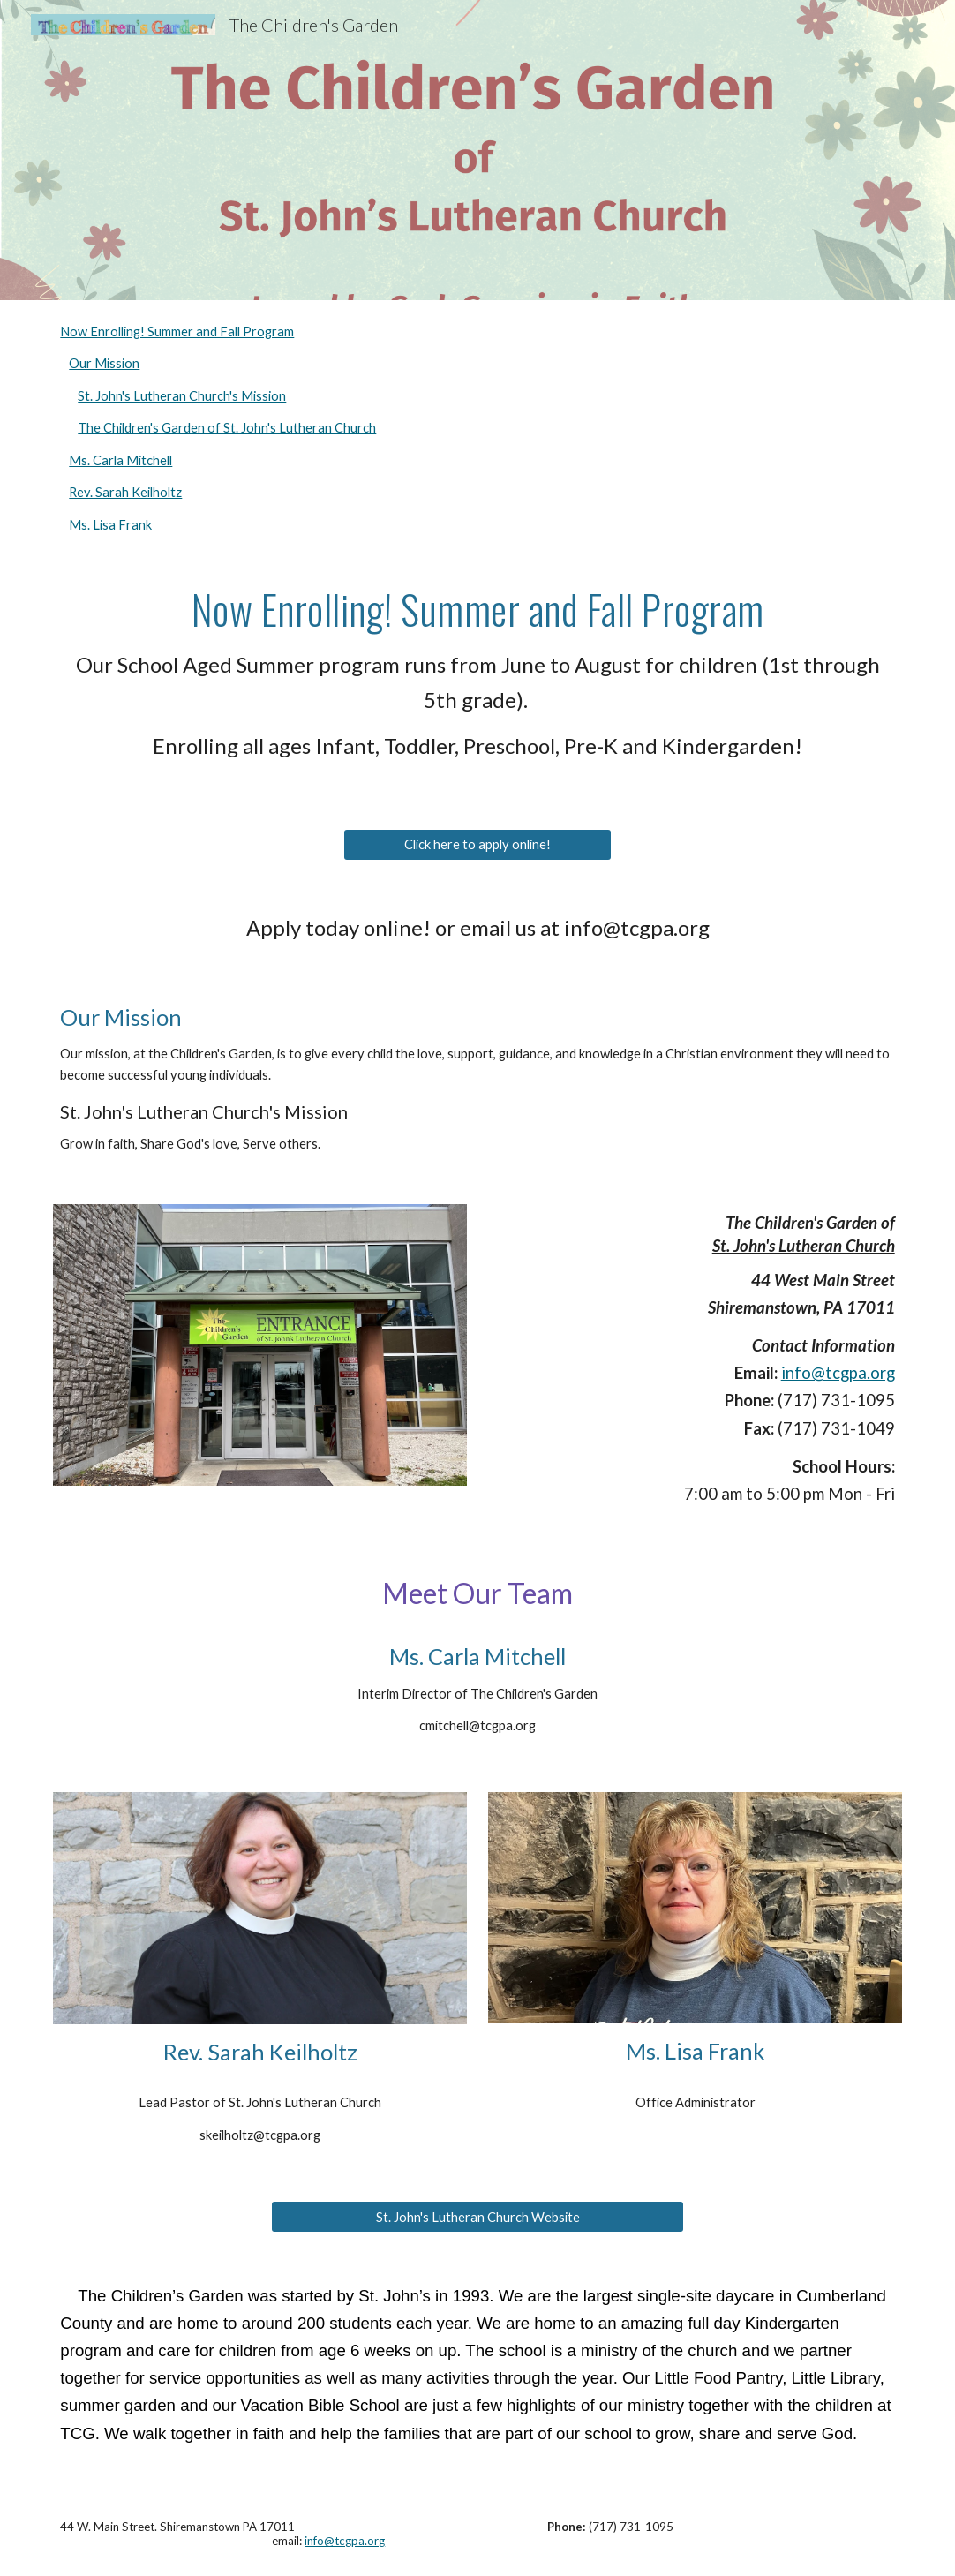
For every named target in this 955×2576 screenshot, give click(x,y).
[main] (477, 682)
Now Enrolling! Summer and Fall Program (177, 331)
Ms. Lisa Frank (110, 524)
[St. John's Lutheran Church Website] (477, 2216)
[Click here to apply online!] (477, 844)
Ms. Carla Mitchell (120, 460)
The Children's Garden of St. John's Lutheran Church (227, 427)
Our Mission (104, 363)
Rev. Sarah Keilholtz (125, 492)
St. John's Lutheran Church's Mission (182, 395)
